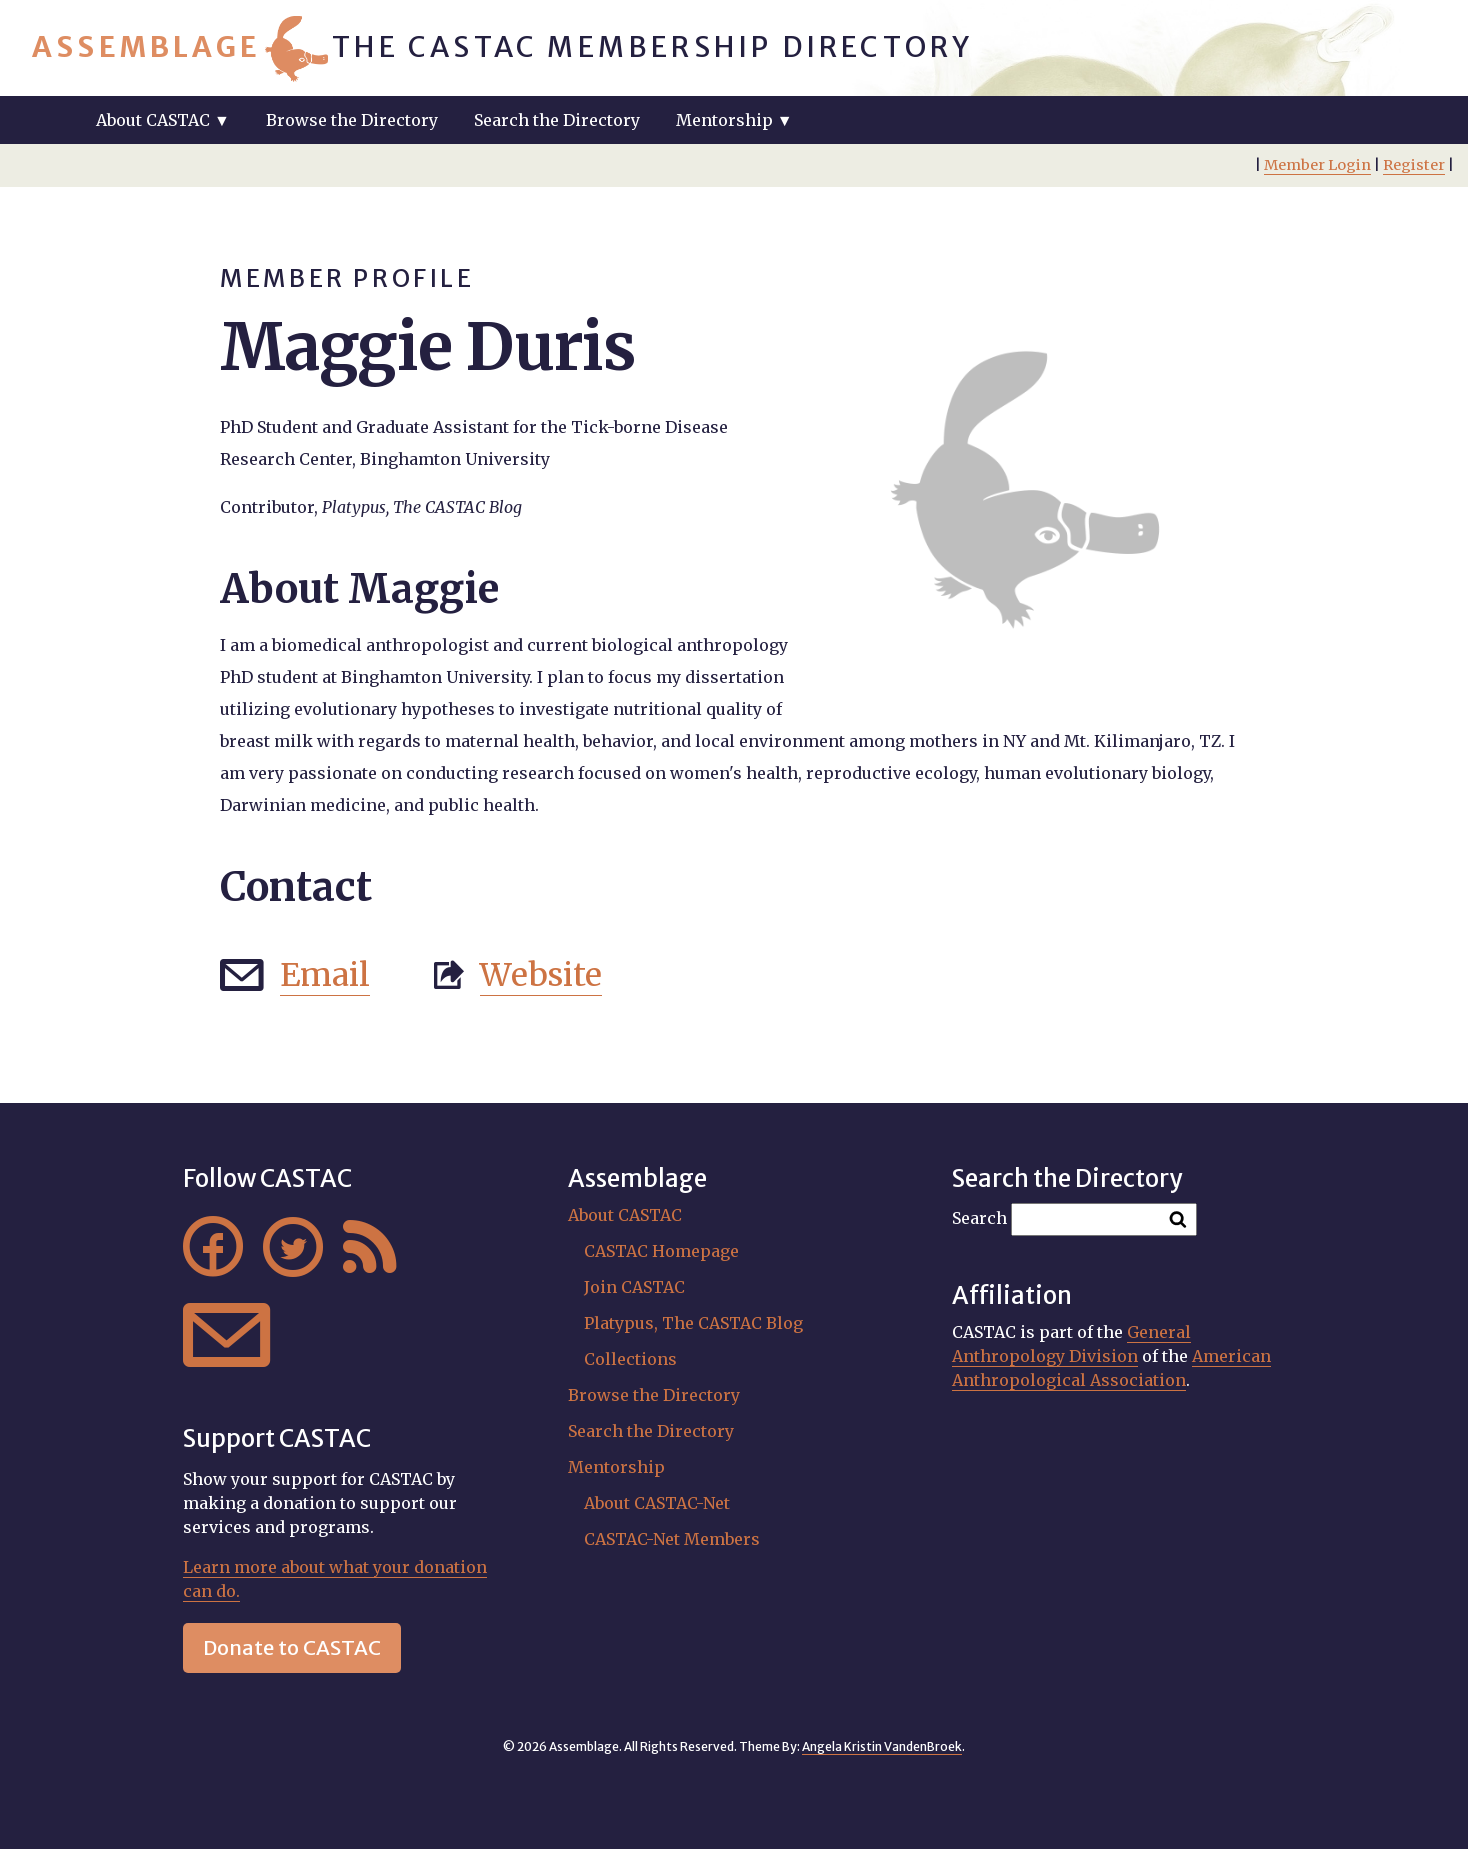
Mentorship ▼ (734, 120)
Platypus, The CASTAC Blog (693, 1323)
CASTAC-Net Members (672, 1539)
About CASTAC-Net (657, 1503)
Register (1414, 165)
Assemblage (146, 47)
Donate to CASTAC (292, 1647)
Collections (630, 1359)
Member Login (1317, 165)
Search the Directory (557, 120)
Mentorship (616, 1467)
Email (325, 975)
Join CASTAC (634, 1287)
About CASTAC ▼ (163, 120)
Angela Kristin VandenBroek (882, 1746)
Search (979, 1218)
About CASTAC (625, 1215)
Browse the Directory (352, 120)
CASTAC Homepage (661, 1251)
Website (541, 975)
